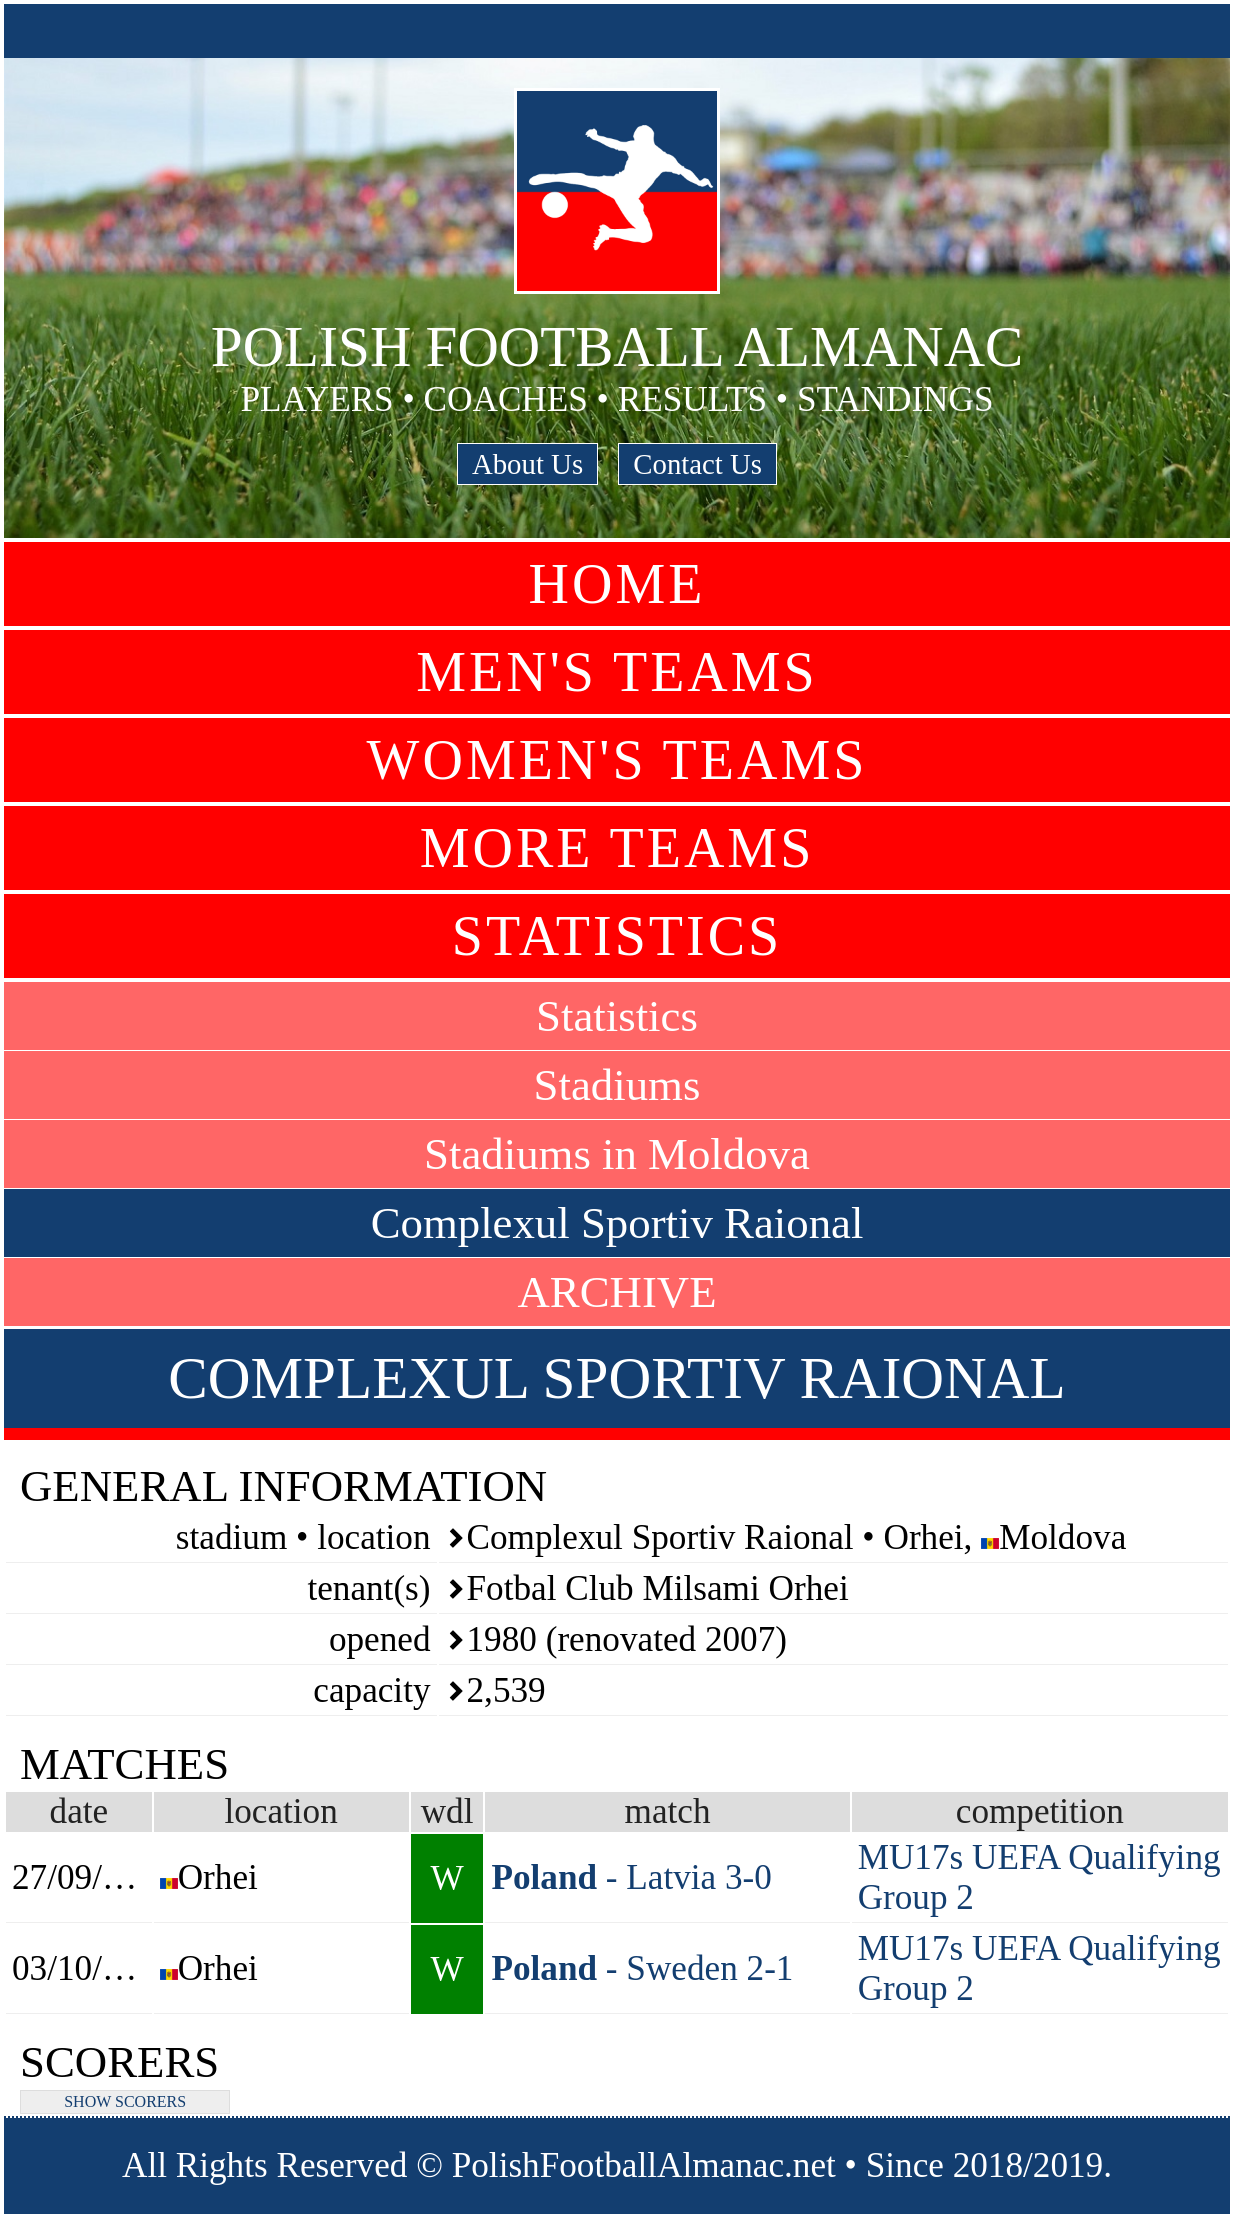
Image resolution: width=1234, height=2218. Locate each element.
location (280, 1811)
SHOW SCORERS (125, 2101)
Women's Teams (617, 760)
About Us (527, 464)
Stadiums (617, 1085)
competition (1040, 1811)
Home (617, 584)
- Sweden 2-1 (642, 1968)
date (79, 1811)
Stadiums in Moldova (617, 1154)
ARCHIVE (616, 1292)
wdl (447, 1811)
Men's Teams (616, 672)
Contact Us (697, 464)
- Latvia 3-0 (631, 1877)
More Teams (617, 848)
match (668, 1811)
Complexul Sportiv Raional (617, 1223)
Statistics (617, 936)
